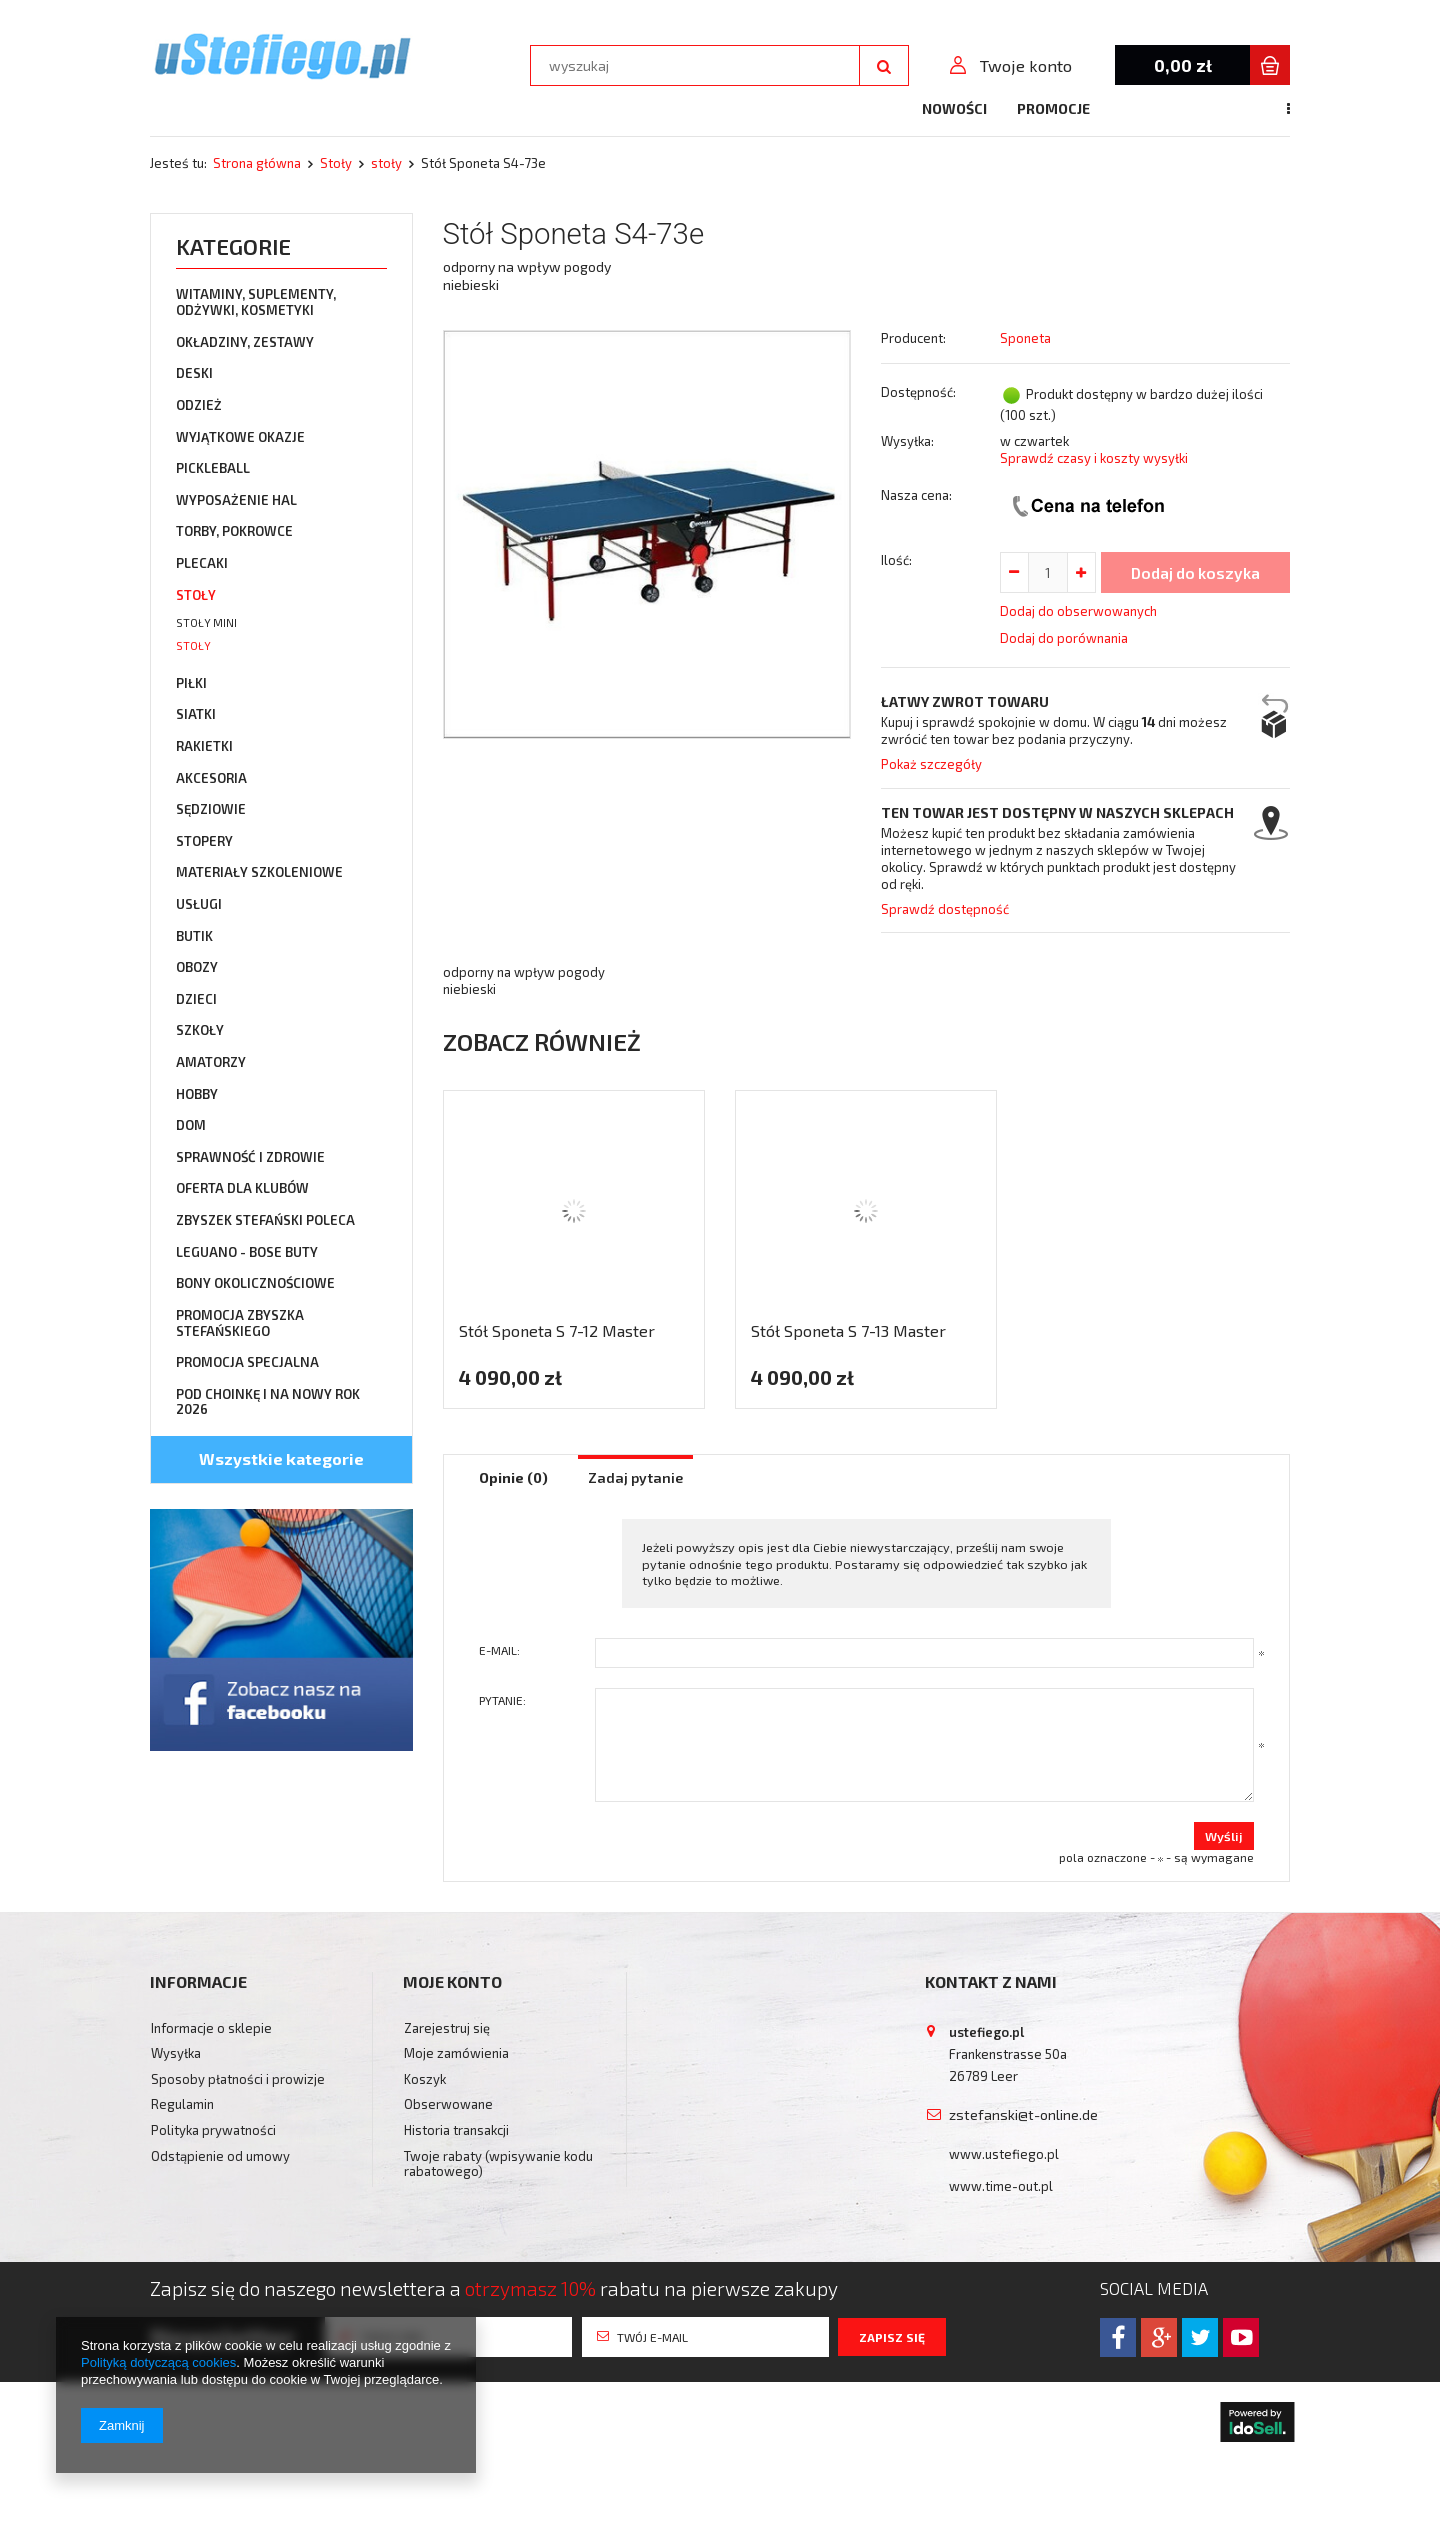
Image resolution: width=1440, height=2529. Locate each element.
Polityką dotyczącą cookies (158, 2362)
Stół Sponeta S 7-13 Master (848, 1330)
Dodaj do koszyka (1195, 572)
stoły (386, 163)
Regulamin (182, 2104)
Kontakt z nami (1110, 108)
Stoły (336, 163)
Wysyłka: (907, 441)
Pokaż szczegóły (931, 764)
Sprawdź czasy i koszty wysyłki (1094, 458)
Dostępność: (918, 392)
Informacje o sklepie (211, 2028)
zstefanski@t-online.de (1023, 2114)
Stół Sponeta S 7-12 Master (557, 1330)
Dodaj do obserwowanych (1078, 611)
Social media (1154, 2288)
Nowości (762, 108)
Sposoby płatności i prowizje (238, 2079)
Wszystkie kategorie (281, 1458)
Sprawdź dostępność (945, 909)
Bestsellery (975, 108)
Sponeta (1025, 338)
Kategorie (233, 246)
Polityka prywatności (213, 2130)
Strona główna (257, 163)
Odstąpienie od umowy (220, 2156)
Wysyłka (176, 2053)
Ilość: (896, 560)
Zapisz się (892, 2337)
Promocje (861, 108)
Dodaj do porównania (1064, 638)
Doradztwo (1244, 108)
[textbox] (695, 65)
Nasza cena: (916, 495)
